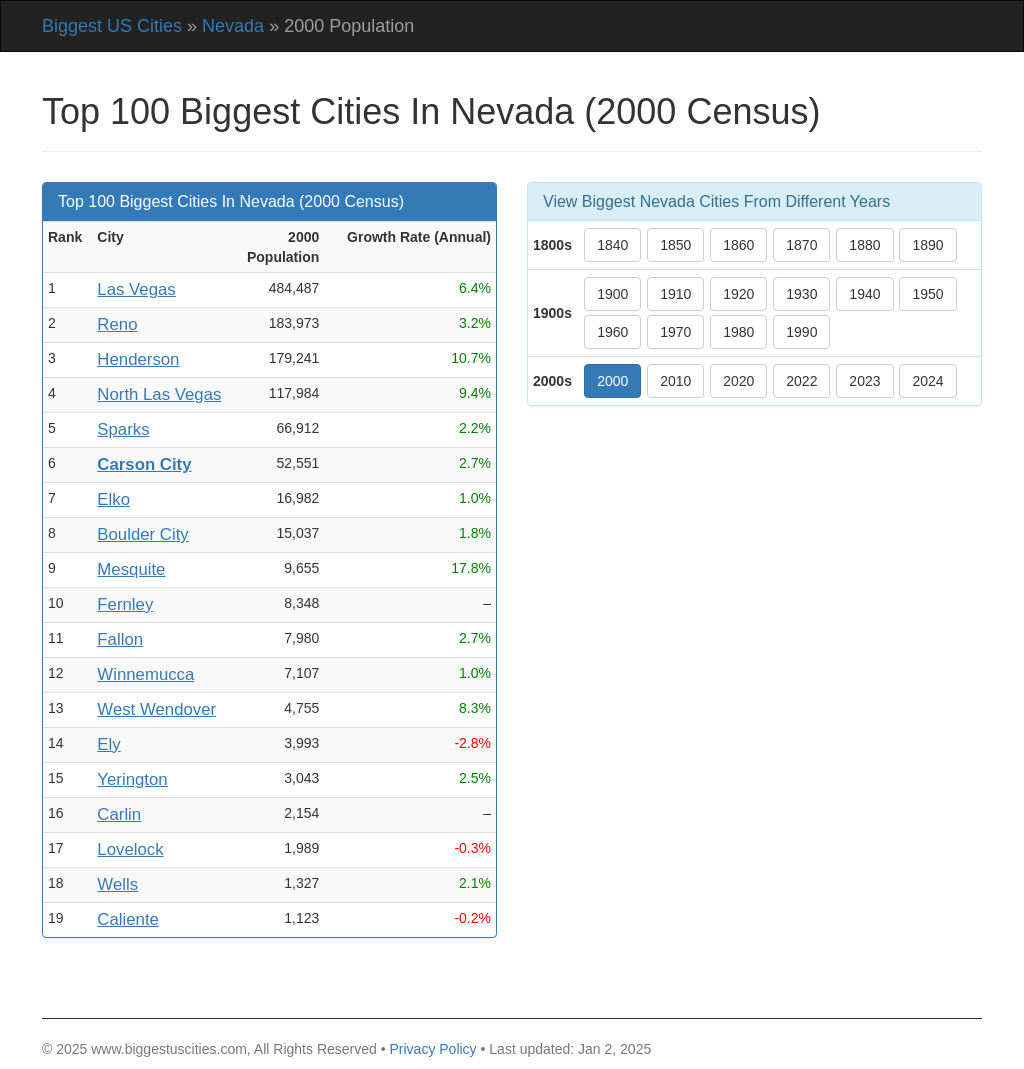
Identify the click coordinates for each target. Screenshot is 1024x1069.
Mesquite (131, 569)
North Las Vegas (159, 394)
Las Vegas (136, 289)
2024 (927, 381)
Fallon (120, 639)
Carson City (144, 464)
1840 (612, 245)
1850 (675, 245)
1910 (675, 294)
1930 (801, 294)
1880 (864, 245)
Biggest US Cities (112, 26)
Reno (117, 324)
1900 (612, 294)
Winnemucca (145, 674)
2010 (675, 381)
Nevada (233, 26)
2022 (801, 381)
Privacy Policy (432, 1049)
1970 (675, 332)
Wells (117, 884)
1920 (738, 294)
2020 (738, 381)
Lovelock (130, 849)
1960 (612, 332)
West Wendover (156, 709)
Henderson (138, 359)
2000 (612, 381)
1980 (738, 332)
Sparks (123, 429)
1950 (927, 294)
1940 (864, 294)
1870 (801, 245)
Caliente (128, 919)
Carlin (119, 814)
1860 (738, 245)
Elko (113, 499)
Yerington (132, 779)
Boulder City (142, 534)
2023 (864, 381)
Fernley (125, 604)
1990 (801, 332)
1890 (927, 245)
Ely (108, 744)
